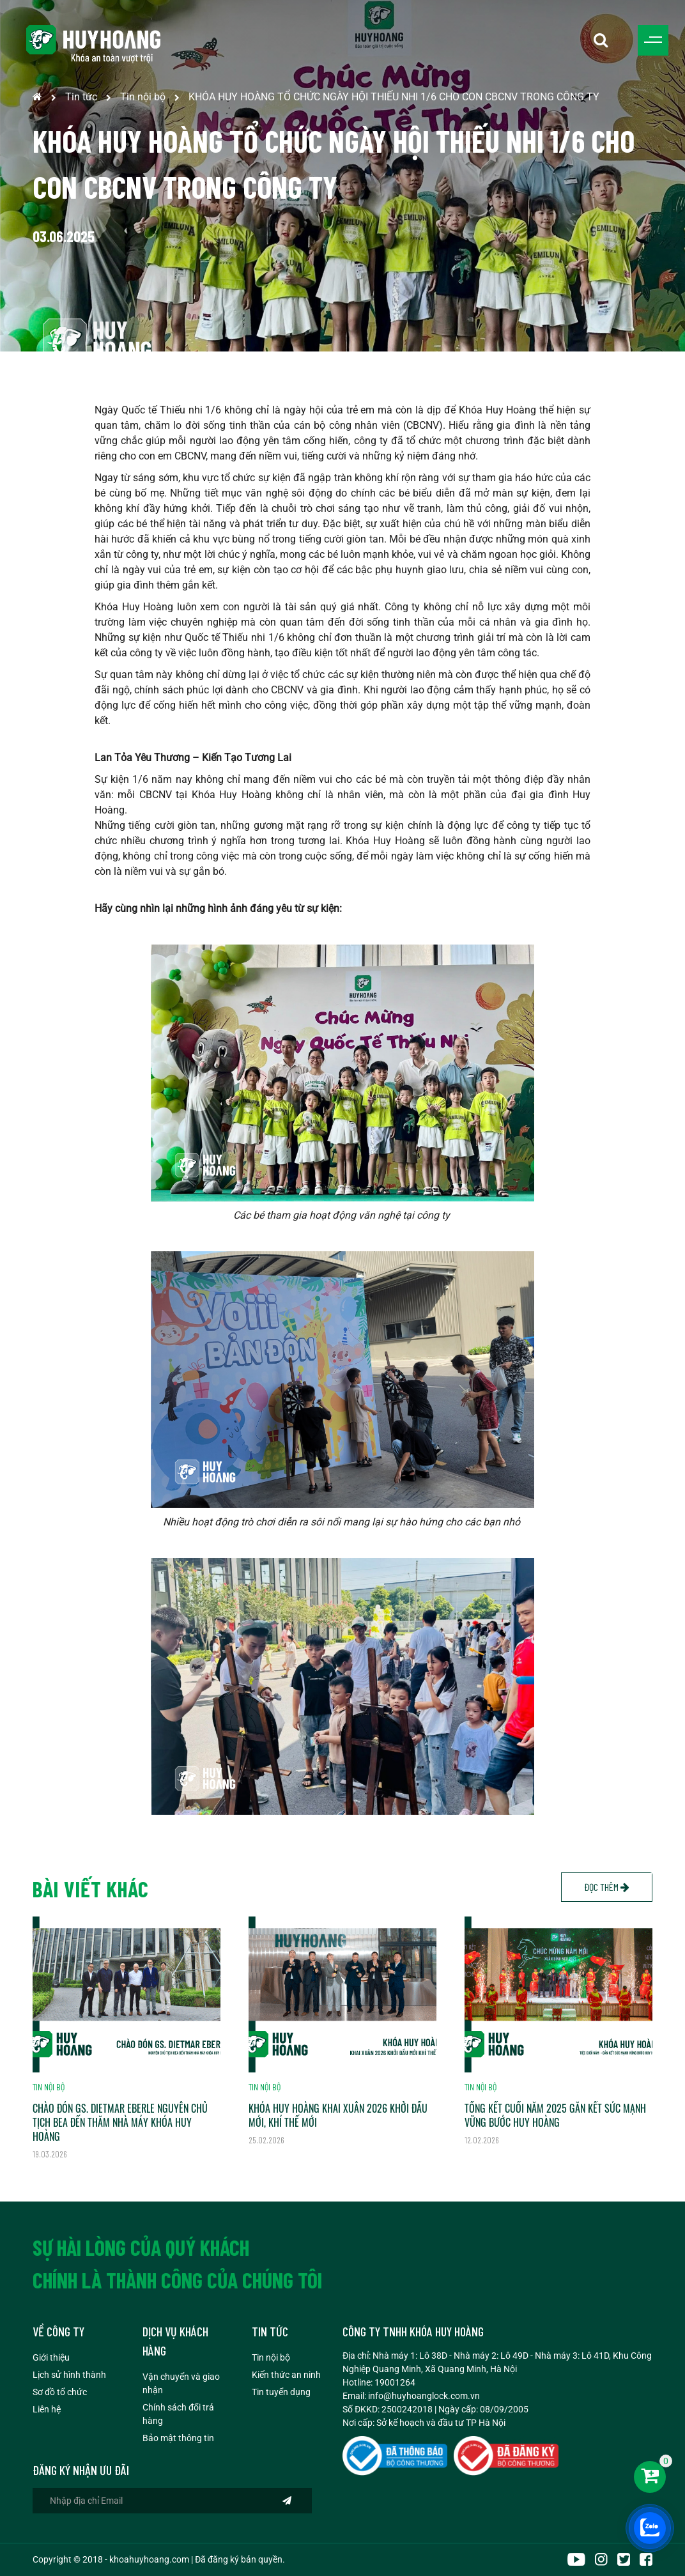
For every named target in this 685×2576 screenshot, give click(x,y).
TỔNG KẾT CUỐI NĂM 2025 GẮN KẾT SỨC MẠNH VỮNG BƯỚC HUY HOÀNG (555, 2115)
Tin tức (81, 97)
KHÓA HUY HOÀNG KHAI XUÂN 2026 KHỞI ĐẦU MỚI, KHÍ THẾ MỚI (338, 2115)
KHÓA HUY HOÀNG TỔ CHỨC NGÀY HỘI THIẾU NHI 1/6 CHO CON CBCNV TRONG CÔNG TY (394, 97)
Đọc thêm (606, 1887)
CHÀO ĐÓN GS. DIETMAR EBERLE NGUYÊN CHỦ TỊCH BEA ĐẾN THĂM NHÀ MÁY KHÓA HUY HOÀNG (120, 2122)
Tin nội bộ (142, 97)
